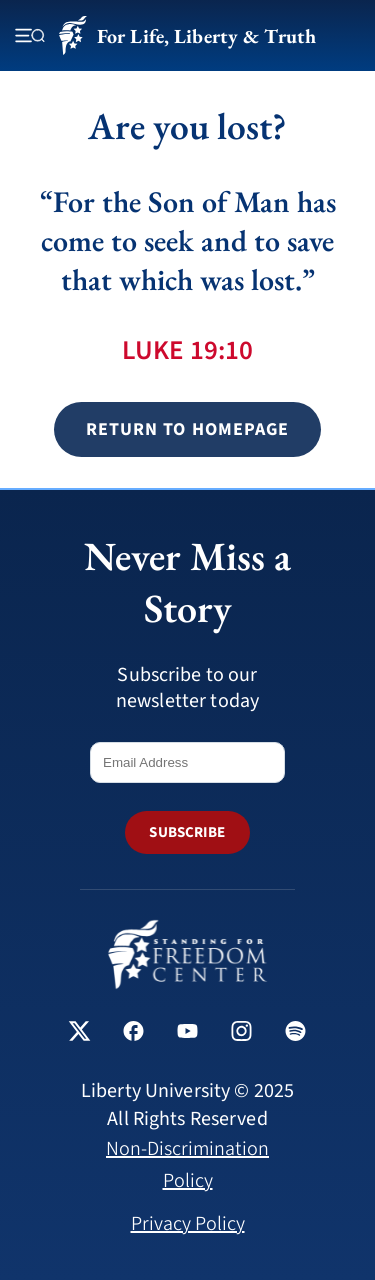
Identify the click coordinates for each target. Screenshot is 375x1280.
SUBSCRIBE (187, 832)
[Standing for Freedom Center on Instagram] (241, 1033)
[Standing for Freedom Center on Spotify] (295, 1033)
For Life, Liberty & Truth (187, 35)
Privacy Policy (188, 1224)
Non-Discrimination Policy (187, 1165)
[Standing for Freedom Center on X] (79, 1033)
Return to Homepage (187, 429)
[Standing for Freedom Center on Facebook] (133, 1033)
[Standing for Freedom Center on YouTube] (187, 1033)
